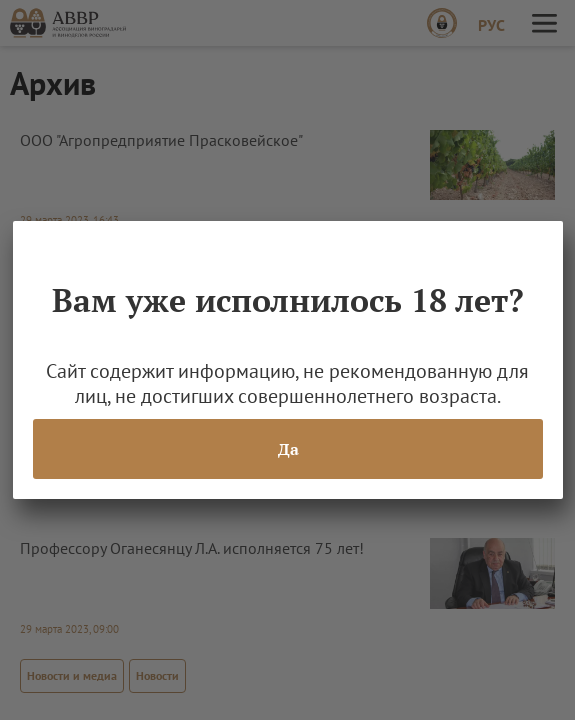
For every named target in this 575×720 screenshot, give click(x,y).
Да (287, 449)
